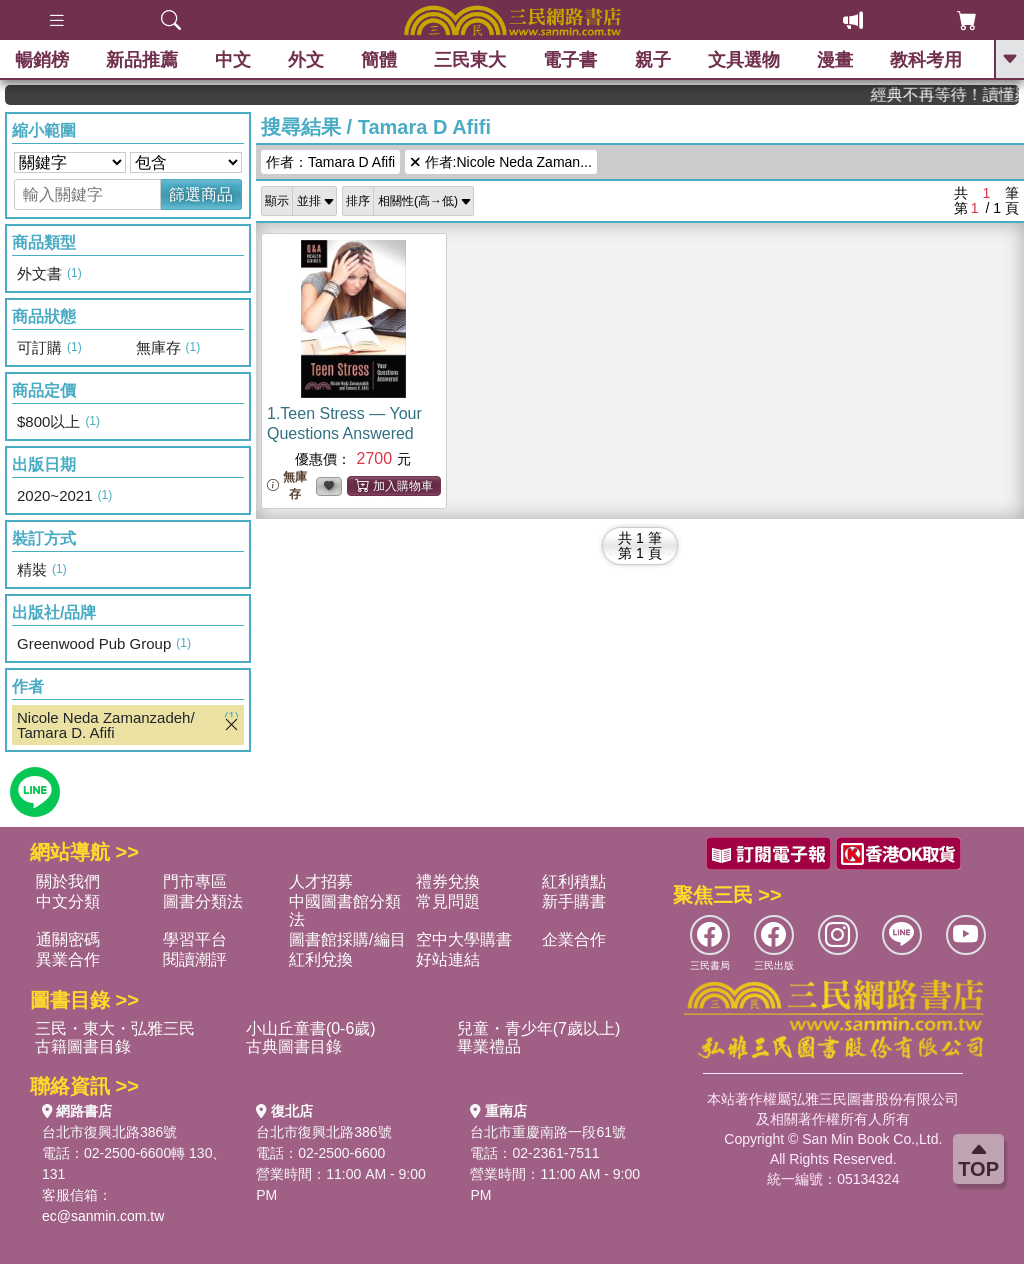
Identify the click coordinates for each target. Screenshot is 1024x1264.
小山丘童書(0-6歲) (311, 1028)
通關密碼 (68, 939)
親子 (653, 60)
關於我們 (68, 881)
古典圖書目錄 (294, 1046)
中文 (233, 60)
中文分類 (68, 901)
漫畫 (835, 60)
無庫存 (287, 485)
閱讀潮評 (195, 959)
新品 (142, 60)
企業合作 (574, 939)
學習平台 (195, 939)
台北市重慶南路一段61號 (548, 1132)
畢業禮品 (489, 1046)
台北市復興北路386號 (109, 1132)
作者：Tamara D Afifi (330, 162)
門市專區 (195, 881)
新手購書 (574, 901)
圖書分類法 (203, 901)
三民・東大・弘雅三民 (115, 1028)
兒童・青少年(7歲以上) (539, 1028)
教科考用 (926, 60)
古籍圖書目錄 (83, 1046)
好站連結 (448, 959)
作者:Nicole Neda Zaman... (501, 162)
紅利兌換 (321, 959)
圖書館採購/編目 (347, 939)
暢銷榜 (42, 60)
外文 (306, 60)
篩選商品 (201, 194)
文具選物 (744, 60)
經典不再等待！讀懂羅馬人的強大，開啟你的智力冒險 (958, 94)
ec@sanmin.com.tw (103, 1216)
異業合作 (68, 959)
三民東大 (470, 60)
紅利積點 (574, 881)
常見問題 (448, 901)
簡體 (379, 60)
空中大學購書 (464, 939)
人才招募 (321, 881)
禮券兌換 (448, 881)
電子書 (571, 60)
